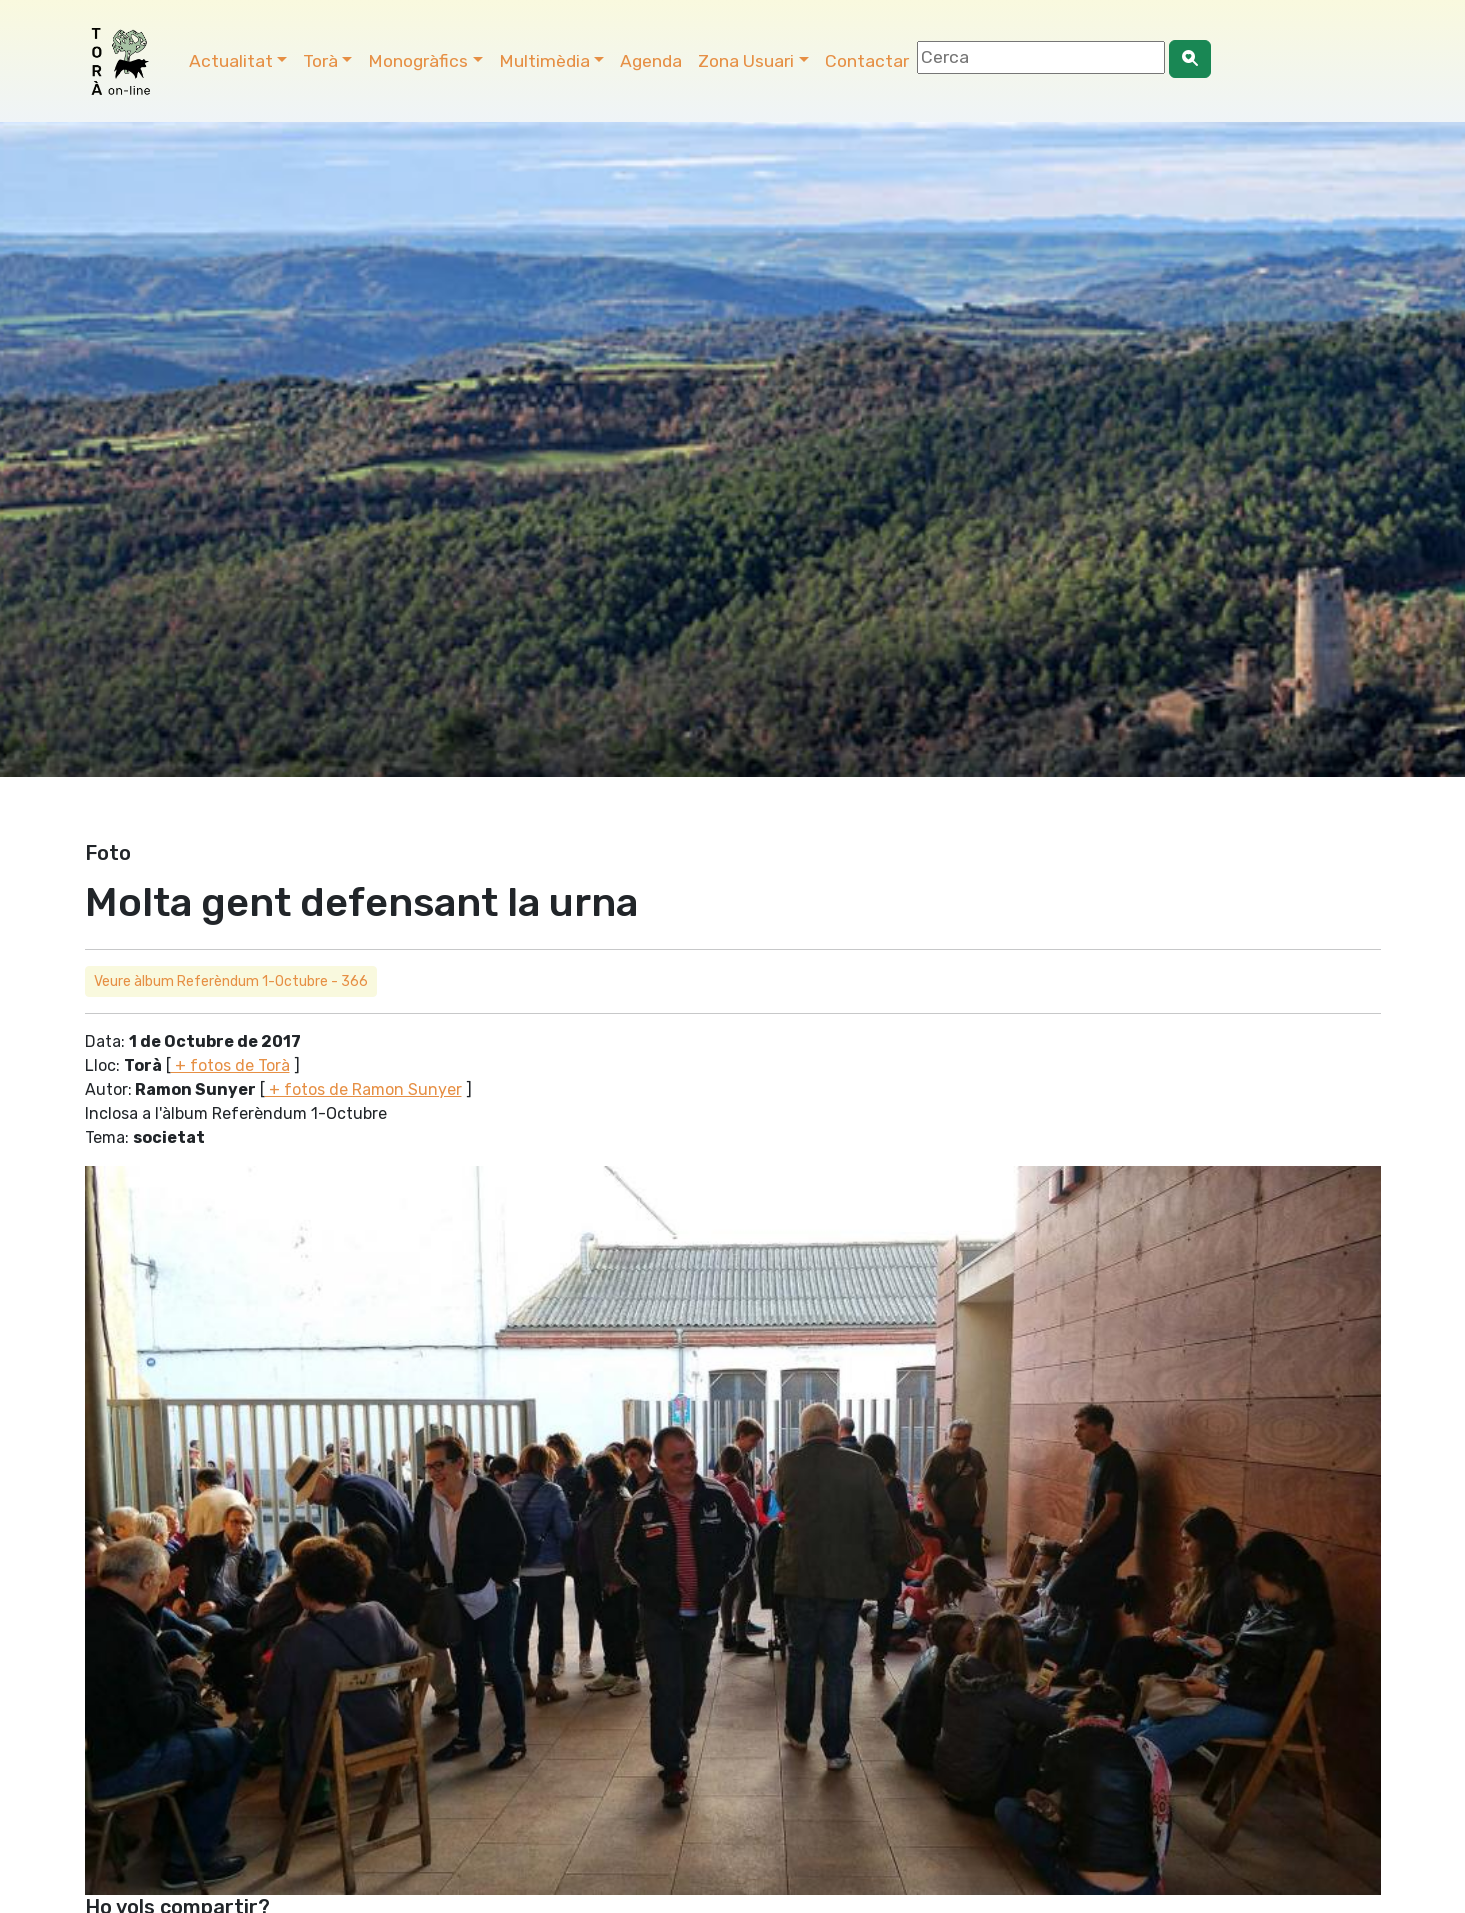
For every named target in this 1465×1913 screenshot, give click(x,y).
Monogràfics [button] (418, 61)
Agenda (651, 61)
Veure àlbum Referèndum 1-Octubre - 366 (231, 981)
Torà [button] (320, 61)
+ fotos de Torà (230, 1065)
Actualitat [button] (231, 61)
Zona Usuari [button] (746, 61)
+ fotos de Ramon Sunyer (363, 1089)
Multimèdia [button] (544, 61)
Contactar (867, 61)
